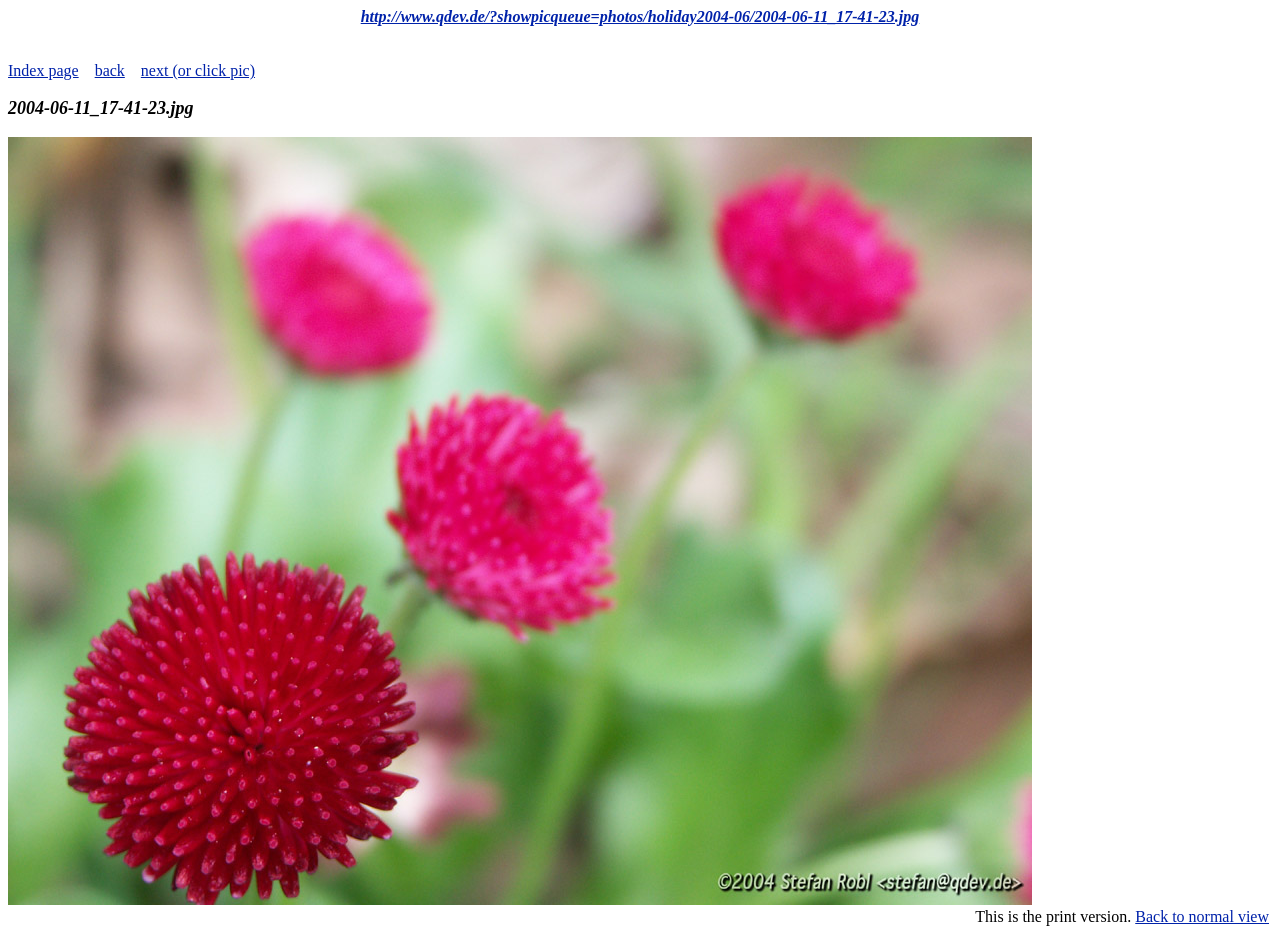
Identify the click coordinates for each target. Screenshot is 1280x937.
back (110, 70)
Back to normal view (1202, 916)
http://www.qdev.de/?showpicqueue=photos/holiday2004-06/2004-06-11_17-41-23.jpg (640, 16)
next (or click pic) (198, 70)
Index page (43, 70)
